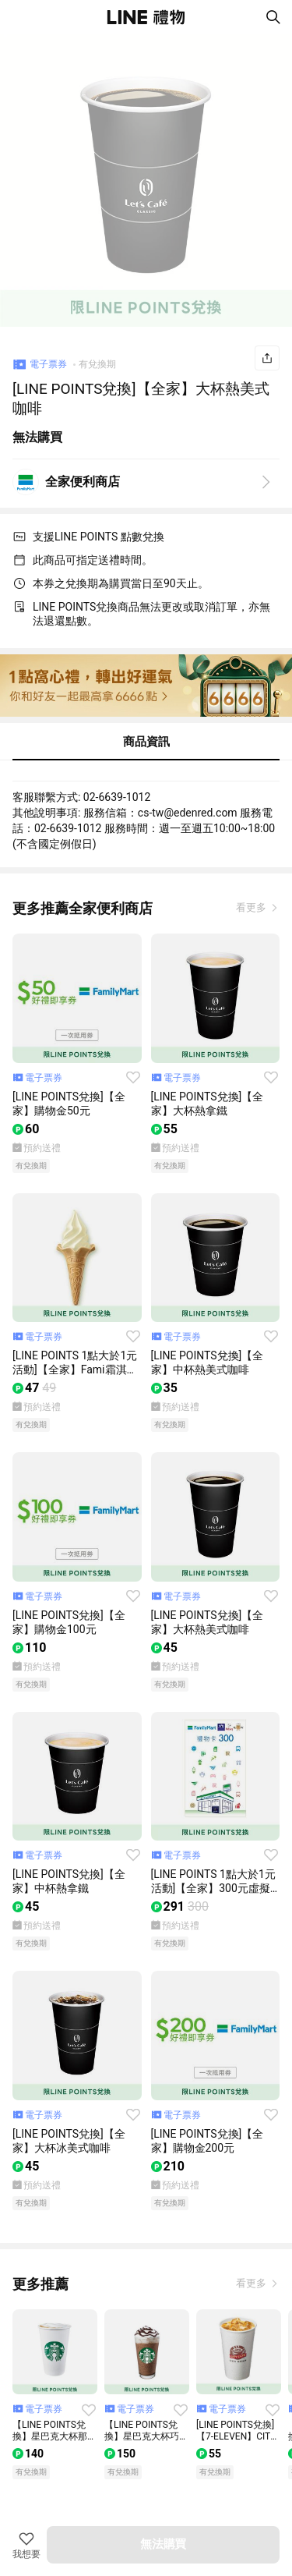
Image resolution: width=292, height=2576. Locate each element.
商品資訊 (146, 742)
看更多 (252, 907)
